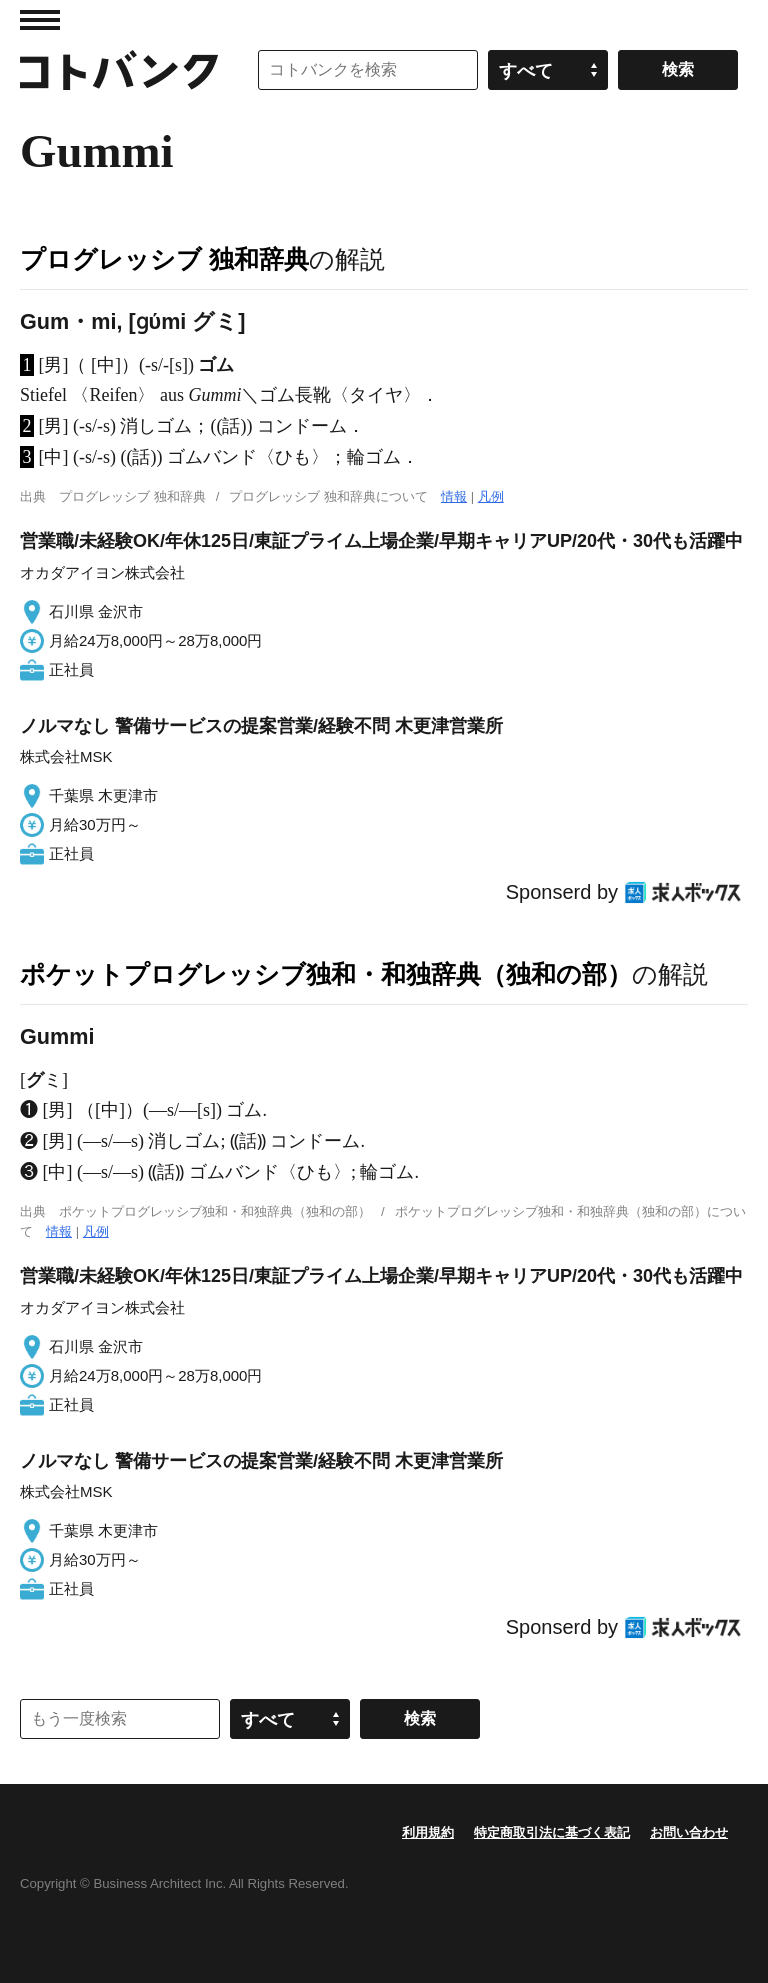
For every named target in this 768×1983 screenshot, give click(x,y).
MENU (40, 20)
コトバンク (119, 70)
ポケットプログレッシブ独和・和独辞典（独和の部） (326, 974)
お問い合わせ (689, 1832)
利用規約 (428, 1832)
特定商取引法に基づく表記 (552, 1832)
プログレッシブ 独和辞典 (164, 259)
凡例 (491, 496)
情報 (454, 496)
